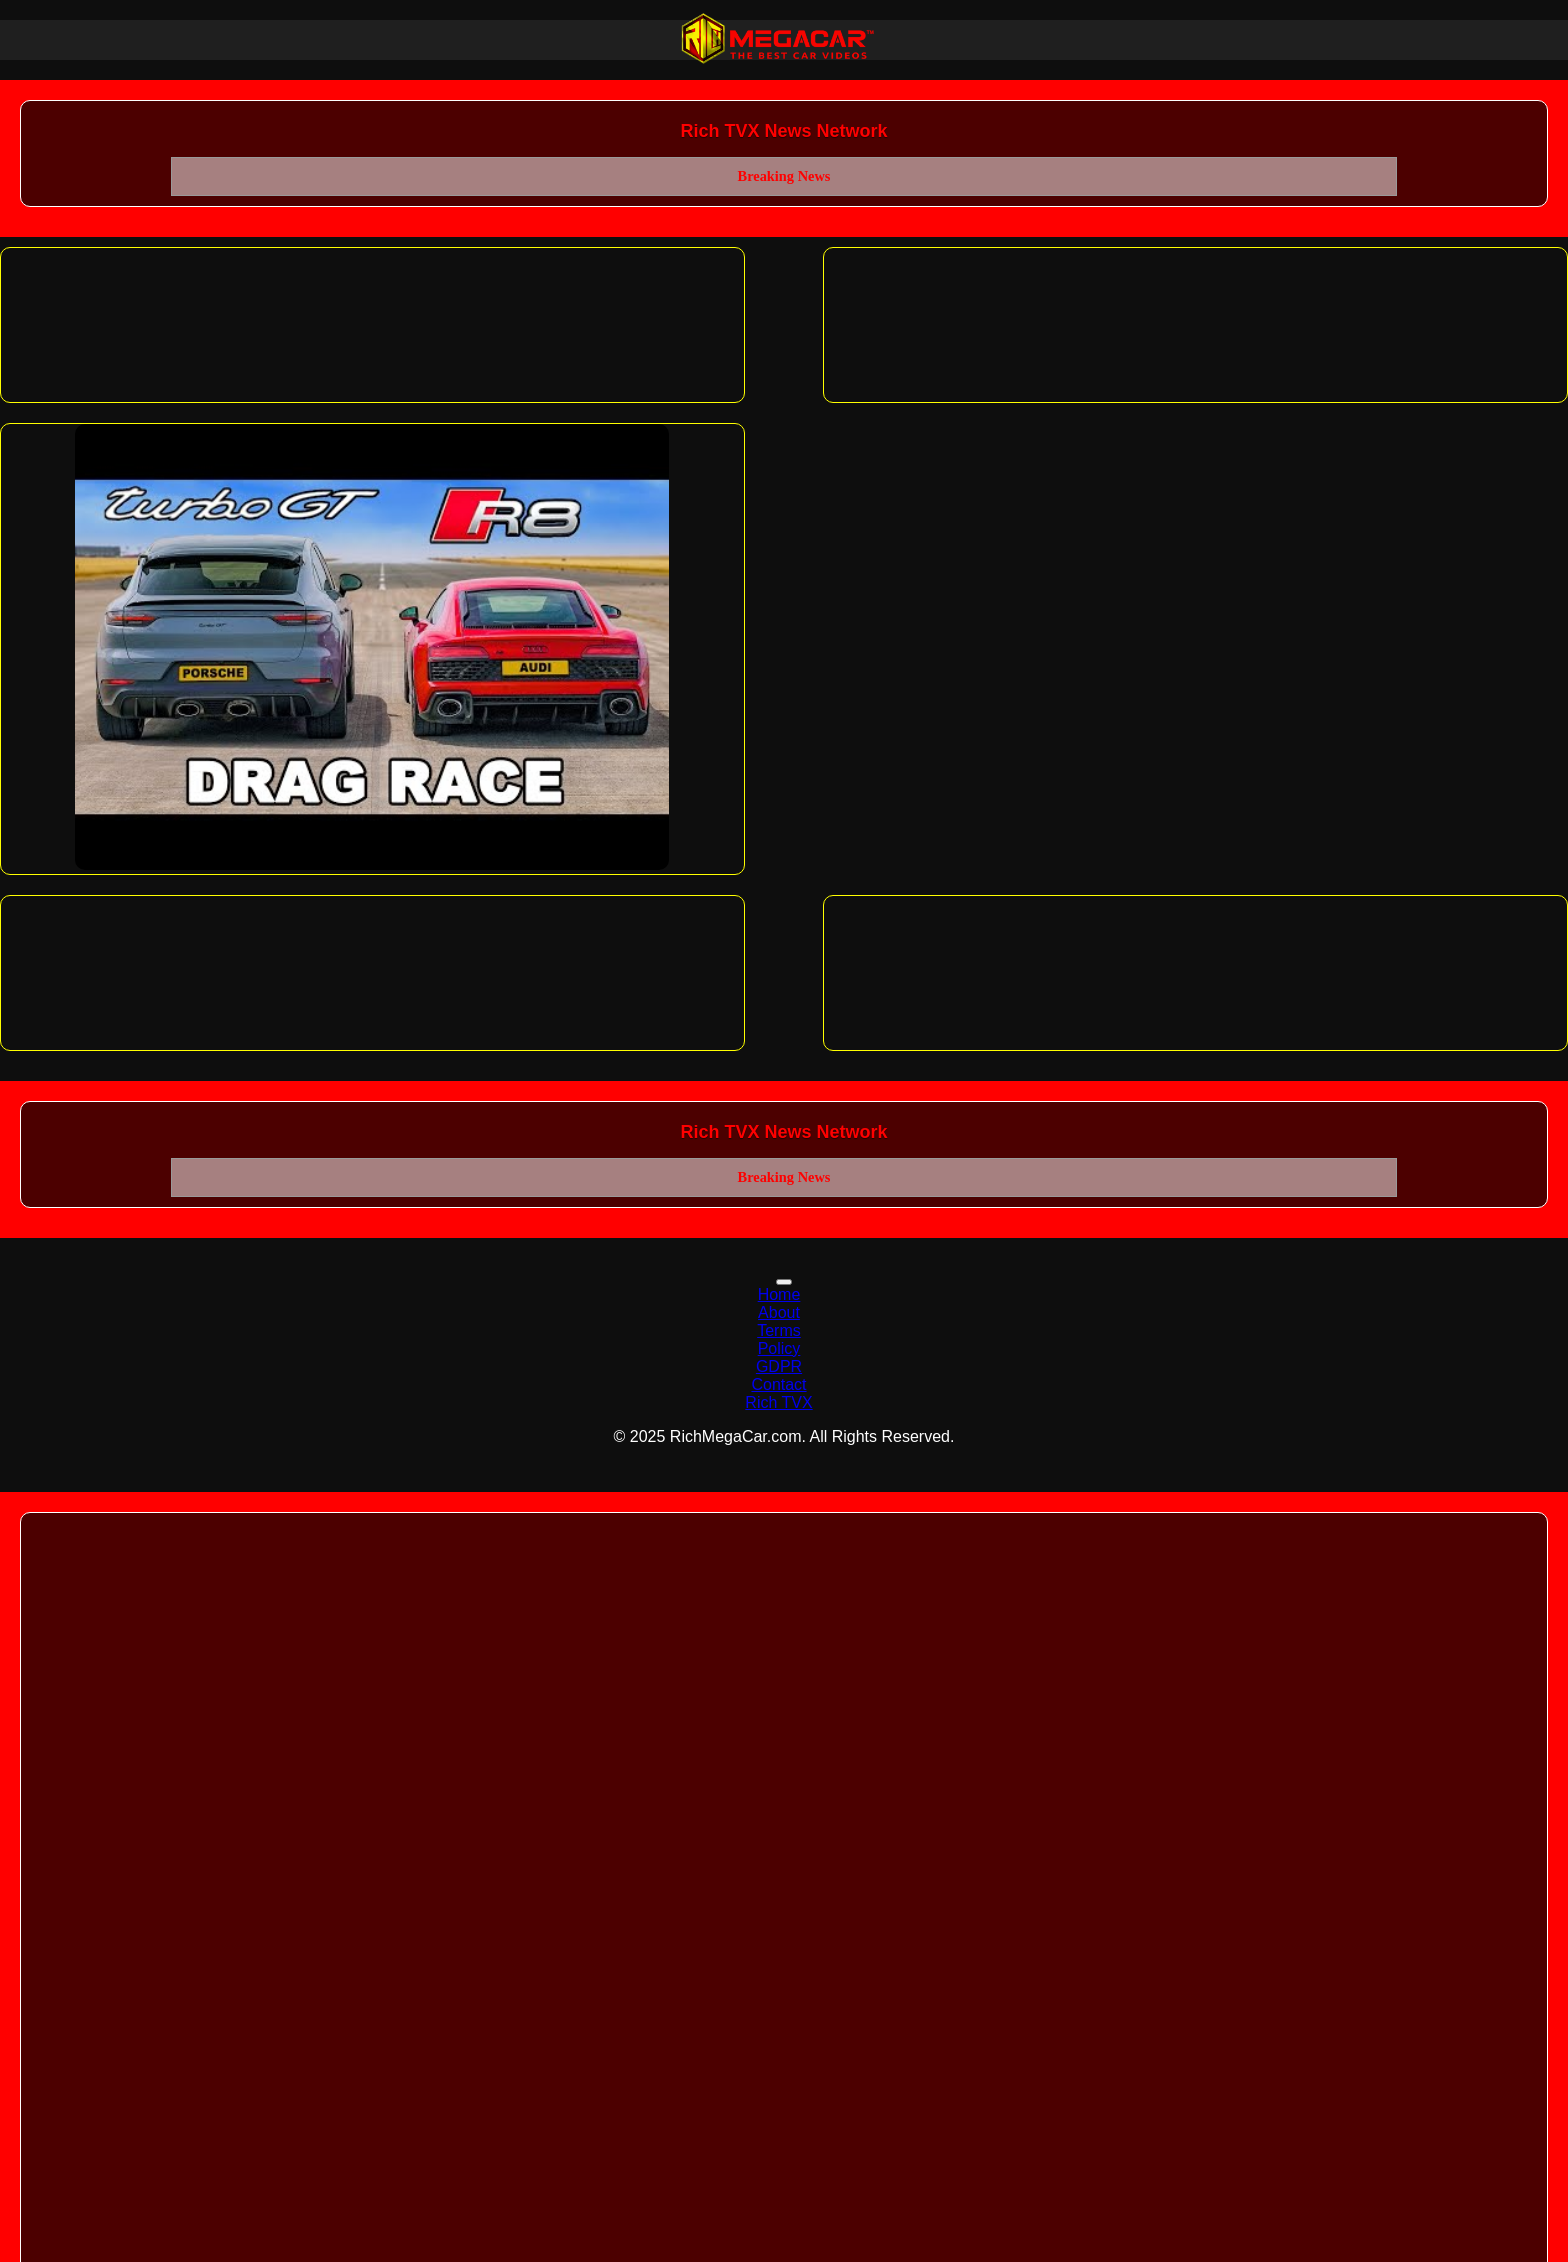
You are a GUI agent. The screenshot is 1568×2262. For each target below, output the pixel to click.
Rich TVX (778, 1402)
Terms (779, 1330)
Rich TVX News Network (783, 131)
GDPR (779, 1366)
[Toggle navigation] (784, 1282)
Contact (778, 1384)
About (779, 1312)
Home (779, 1294)
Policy (779, 1348)
